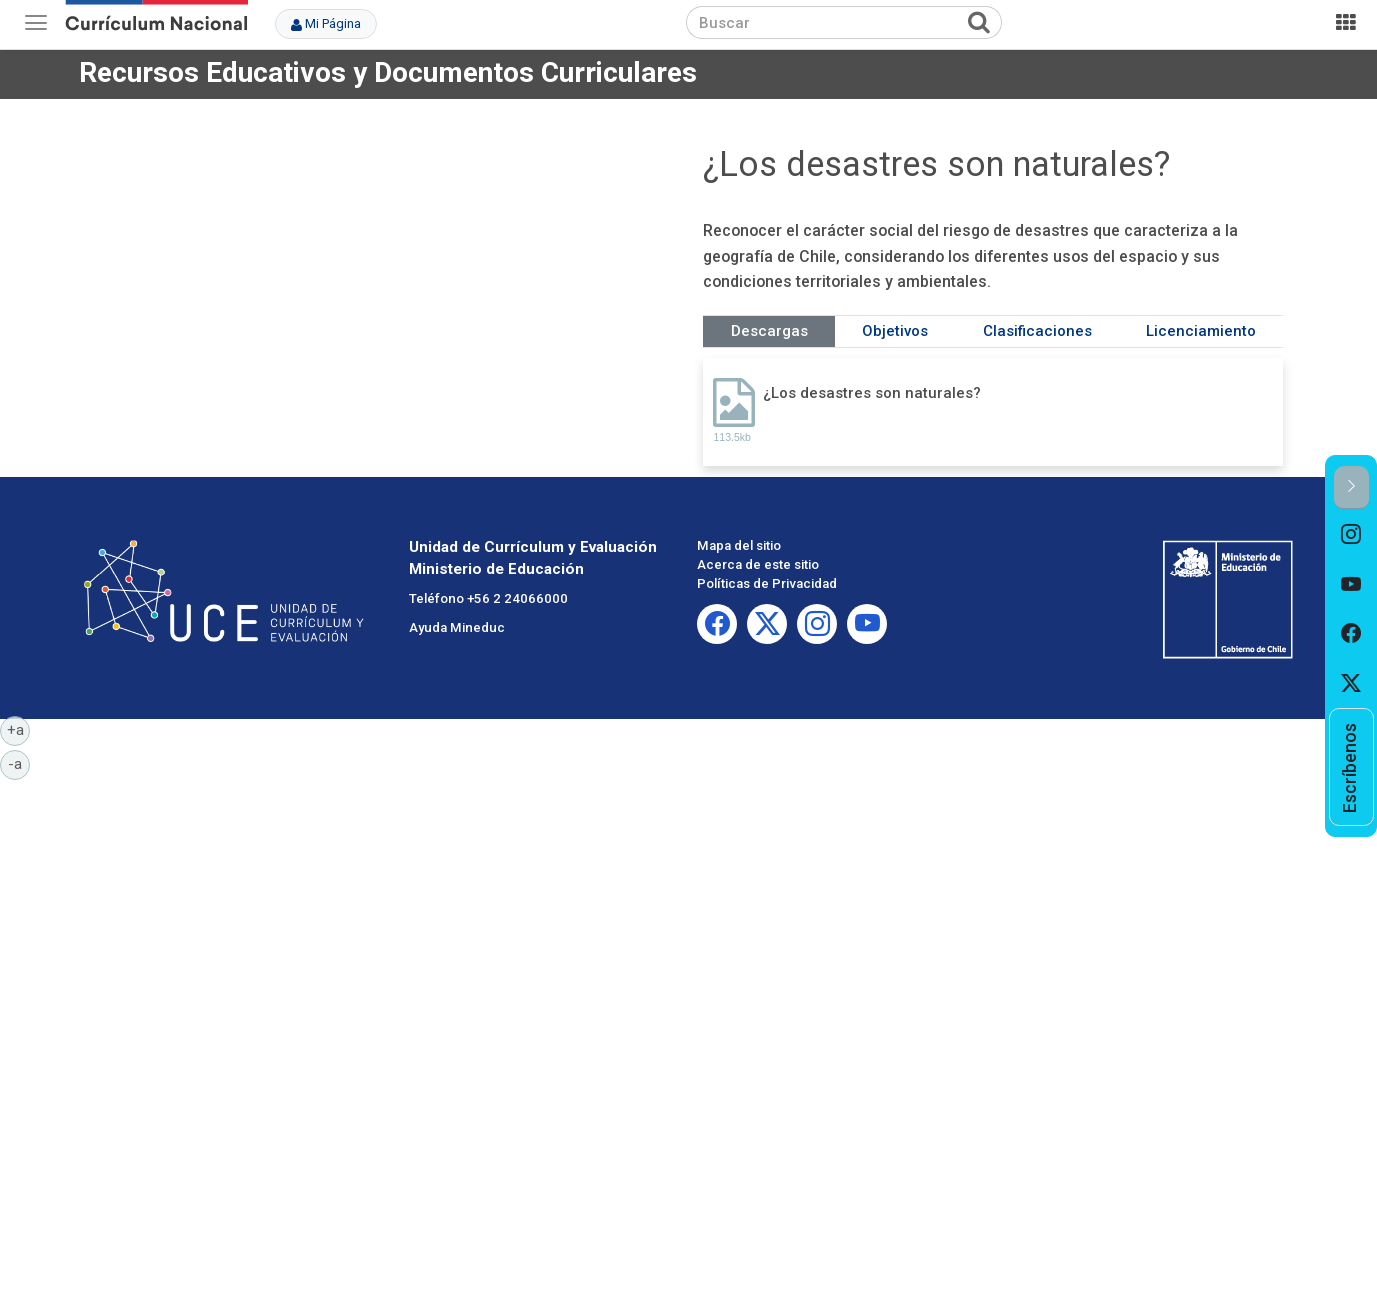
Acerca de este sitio (758, 564)
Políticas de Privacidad (767, 583)
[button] (1351, 487)
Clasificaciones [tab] (1037, 331)
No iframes (384, 274)
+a (19, 729)
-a (19, 763)
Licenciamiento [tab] (1201, 331)
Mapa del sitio (739, 545)
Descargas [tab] (769, 331)
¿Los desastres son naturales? (872, 393)
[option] (1351, 535)
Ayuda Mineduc (457, 627)
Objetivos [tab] (895, 331)
